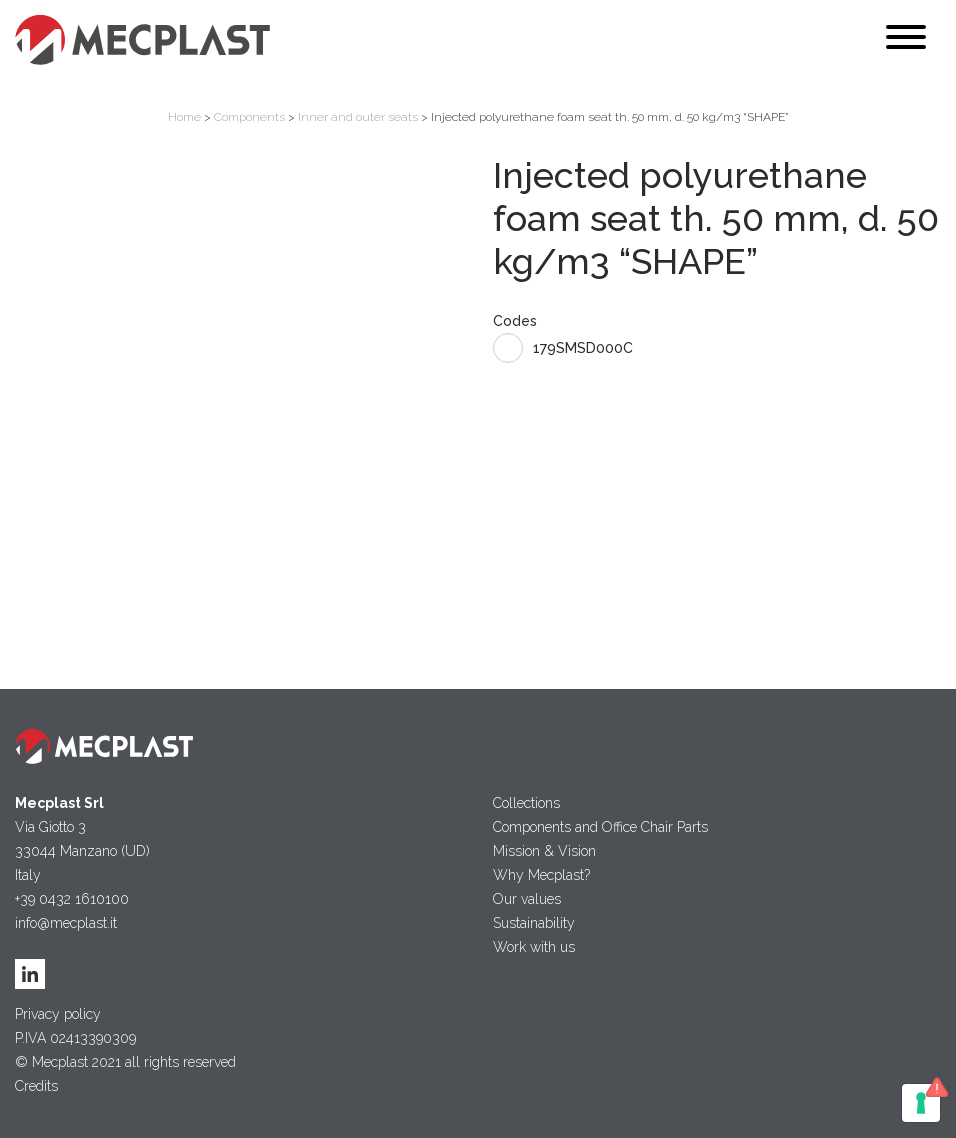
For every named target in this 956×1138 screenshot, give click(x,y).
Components (249, 117)
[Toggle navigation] (906, 40)
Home (184, 117)
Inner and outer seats (358, 117)
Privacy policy (58, 1014)
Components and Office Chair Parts (600, 827)
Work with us (534, 947)
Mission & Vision (544, 851)
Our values (527, 899)
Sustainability (534, 923)
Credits (36, 1086)
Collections (526, 803)
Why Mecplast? (541, 875)
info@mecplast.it (66, 923)
